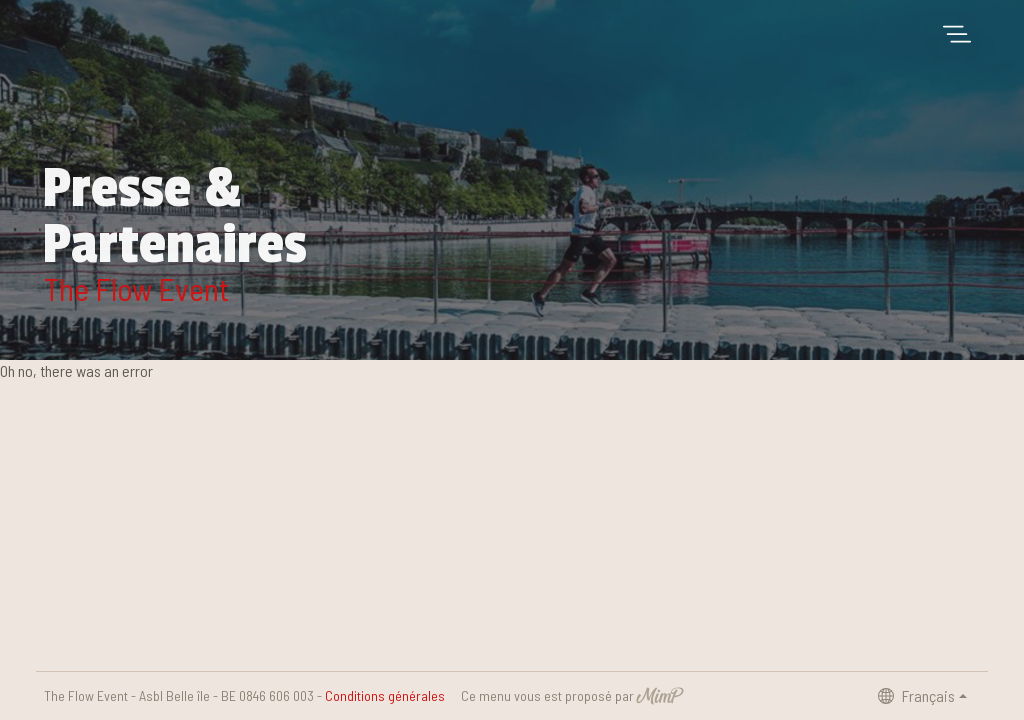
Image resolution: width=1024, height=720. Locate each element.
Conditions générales (385, 695)
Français (916, 695)
